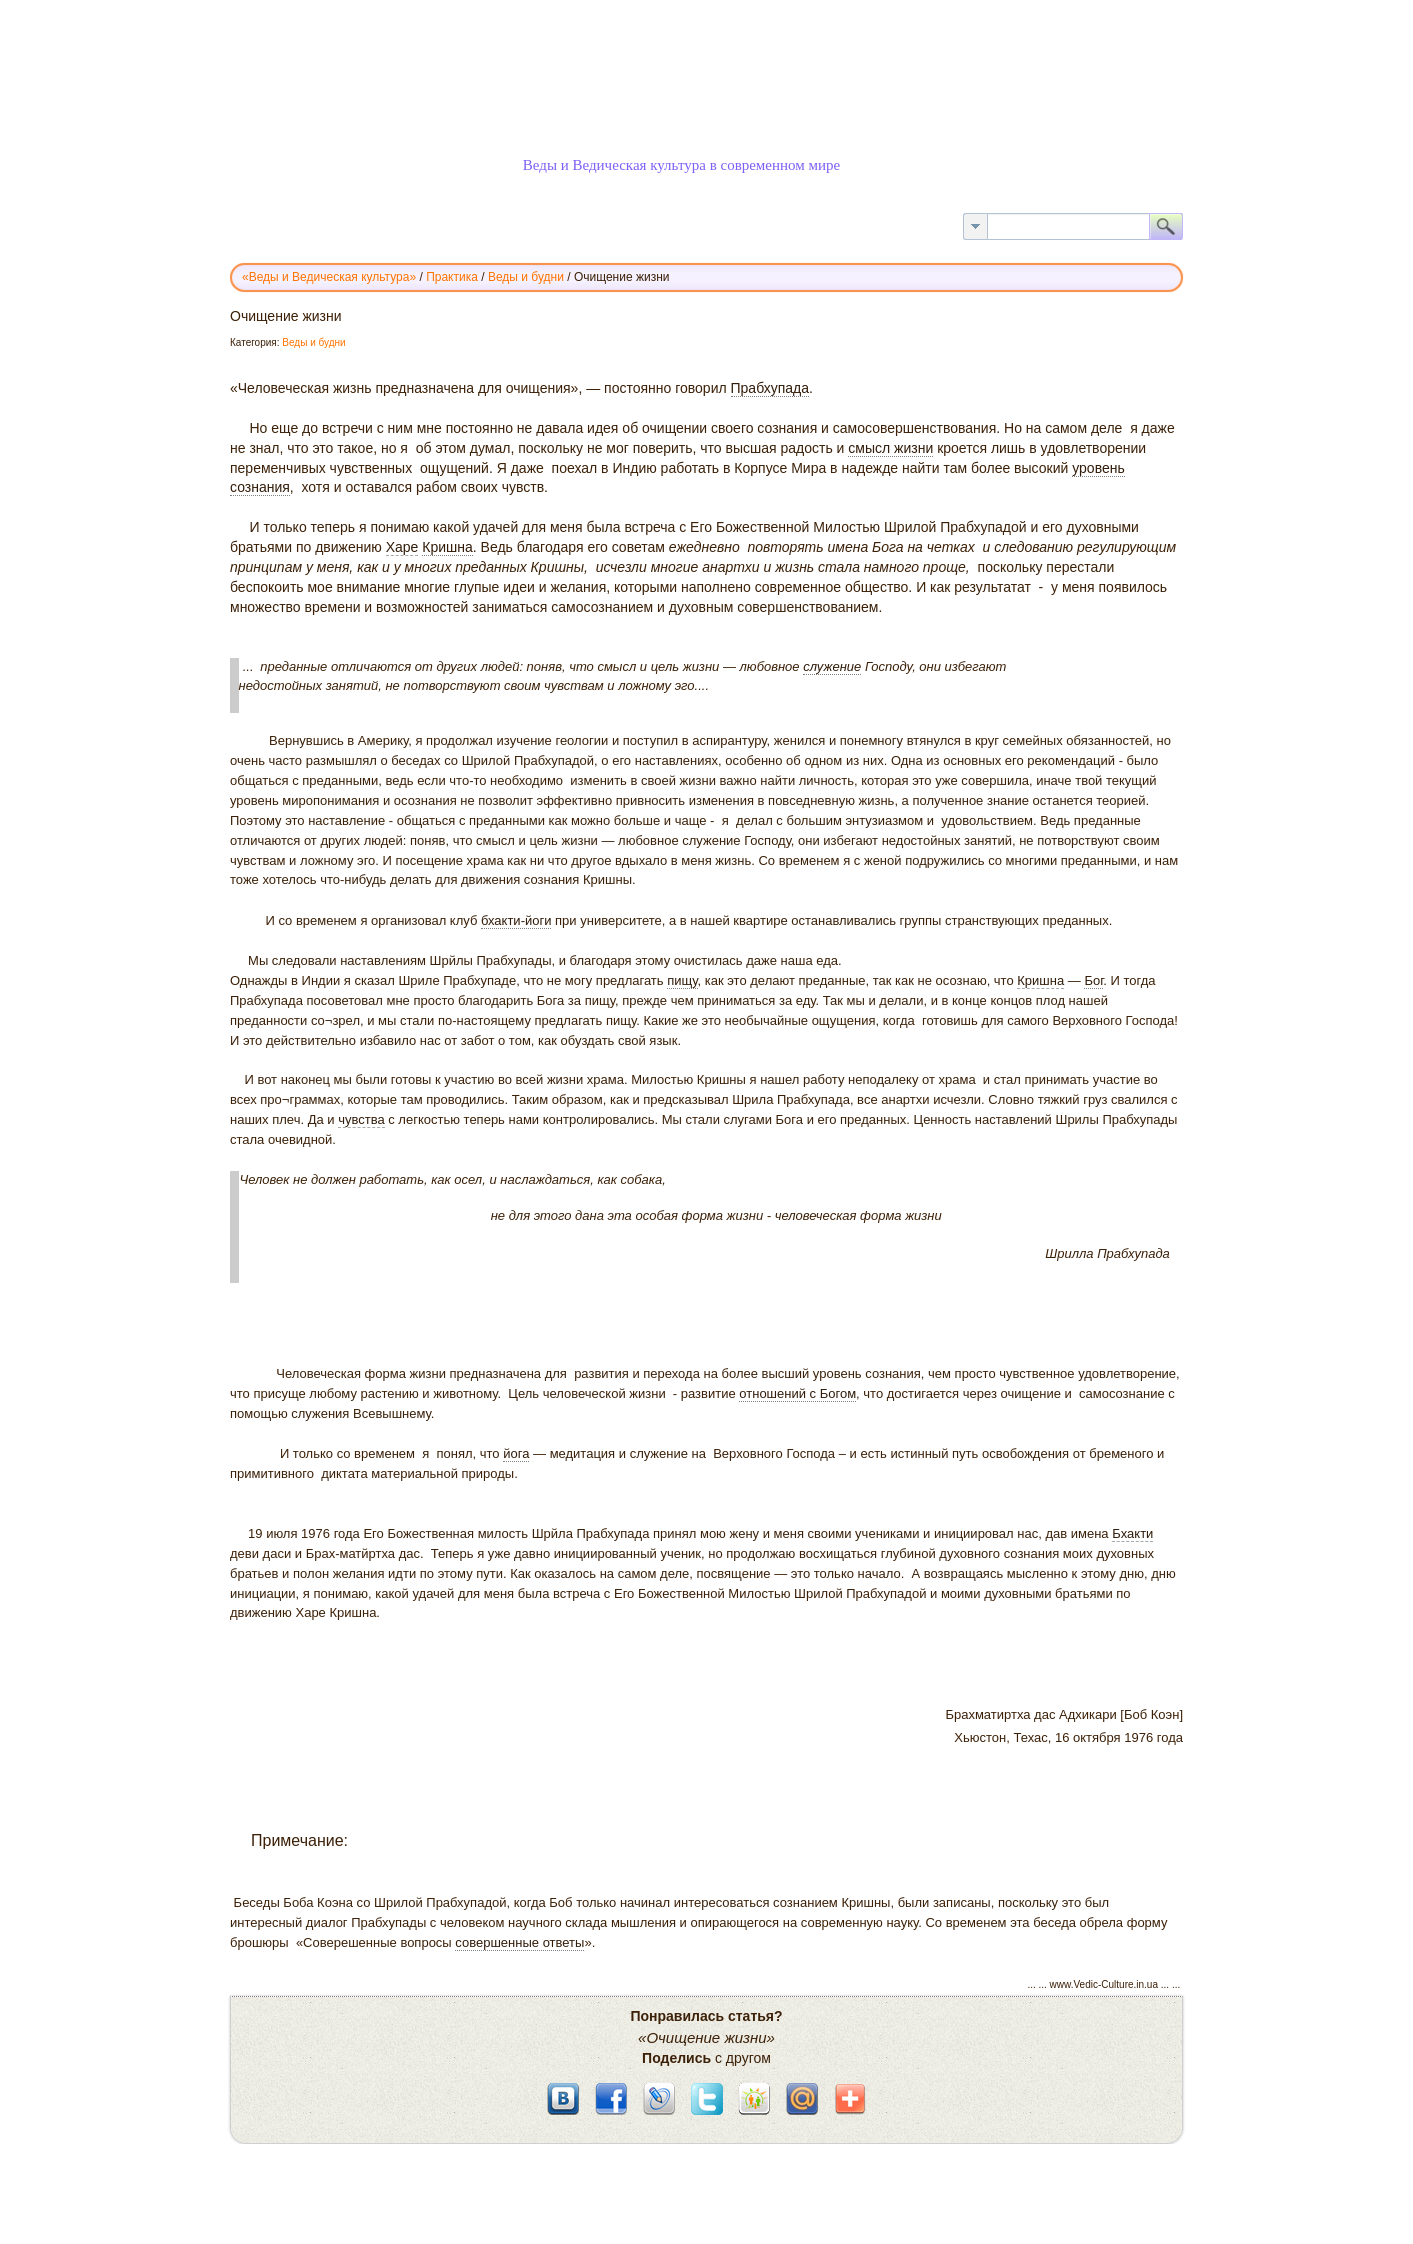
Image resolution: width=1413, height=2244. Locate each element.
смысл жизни (890, 448)
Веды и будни (313, 342)
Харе (402, 547)
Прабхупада (770, 388)
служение (832, 666)
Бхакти (1132, 1533)
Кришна (447, 547)
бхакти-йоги (516, 920)
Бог (1093, 980)
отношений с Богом (797, 1393)
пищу (682, 980)
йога (516, 1453)
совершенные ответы (519, 1942)
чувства (361, 1119)
